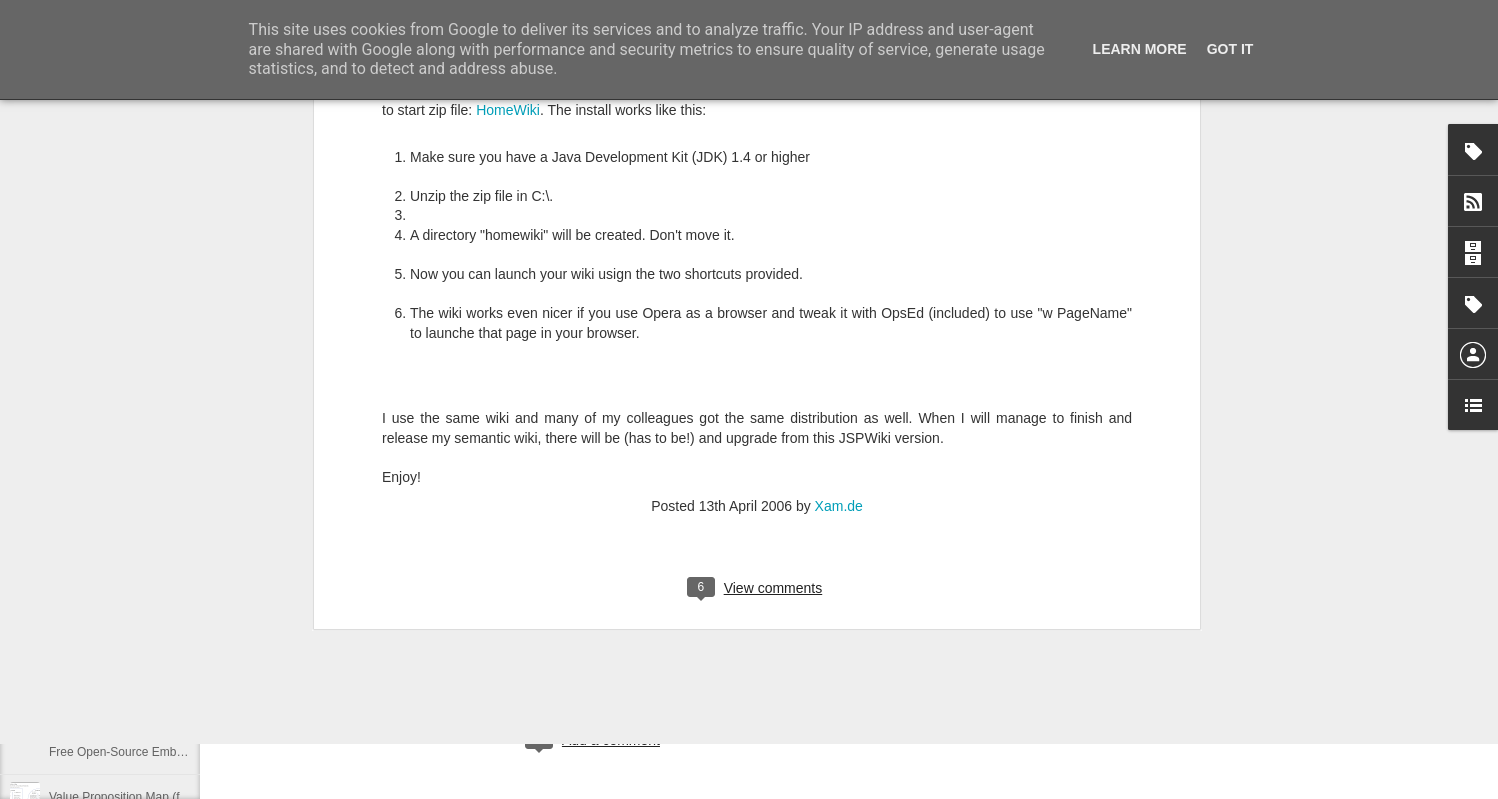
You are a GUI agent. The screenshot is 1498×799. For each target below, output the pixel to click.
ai (579, 658)
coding (613, 658)
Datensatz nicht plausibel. (117, 617)
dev (653, 658)
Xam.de (839, 225)
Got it (1230, 49)
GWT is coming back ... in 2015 (132, 707)
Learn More (1140, 49)
